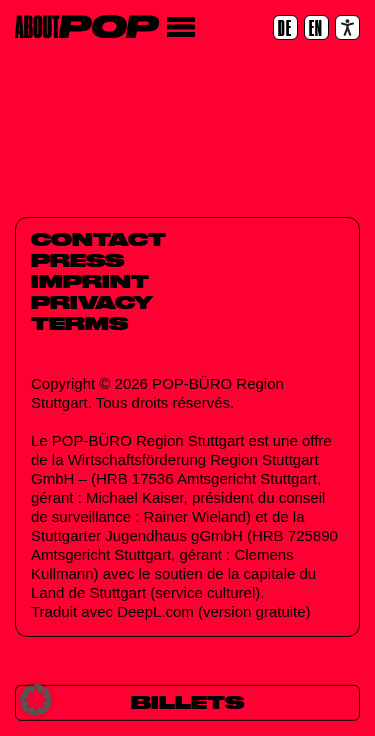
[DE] (285, 27)
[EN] (316, 27)
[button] (36, 700)
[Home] (87, 26)
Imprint (90, 281)
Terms (79, 323)
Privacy (92, 302)
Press (77, 260)
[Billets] (187, 703)
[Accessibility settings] (347, 27)
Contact (98, 239)
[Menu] (180, 27)
